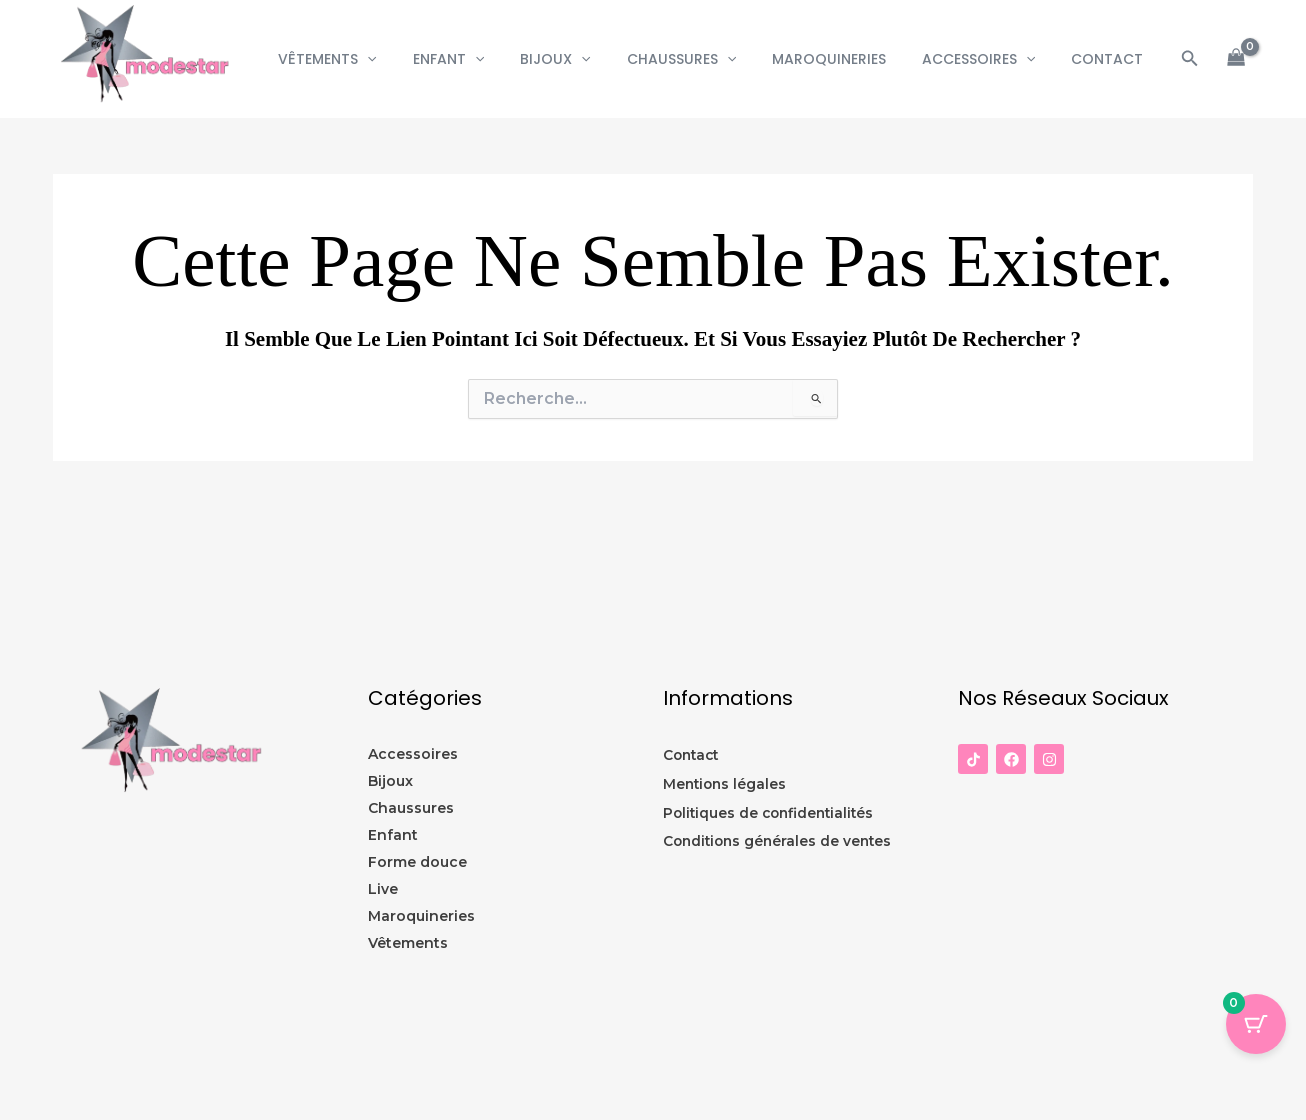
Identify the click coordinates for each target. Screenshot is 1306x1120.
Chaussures (709, 59)
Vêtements (379, 59)
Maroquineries (849, 59)
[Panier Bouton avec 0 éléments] (1256, 1024)
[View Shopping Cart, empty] (1236, 59)
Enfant (492, 59)
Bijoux (591, 59)
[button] (419, 59)
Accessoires (990, 59)
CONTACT (1111, 59)
